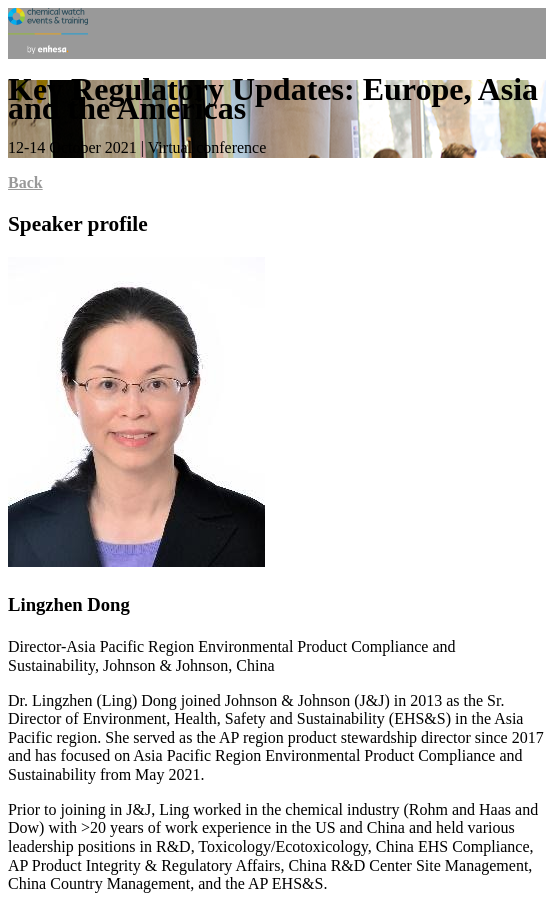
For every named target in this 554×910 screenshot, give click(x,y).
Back (25, 182)
